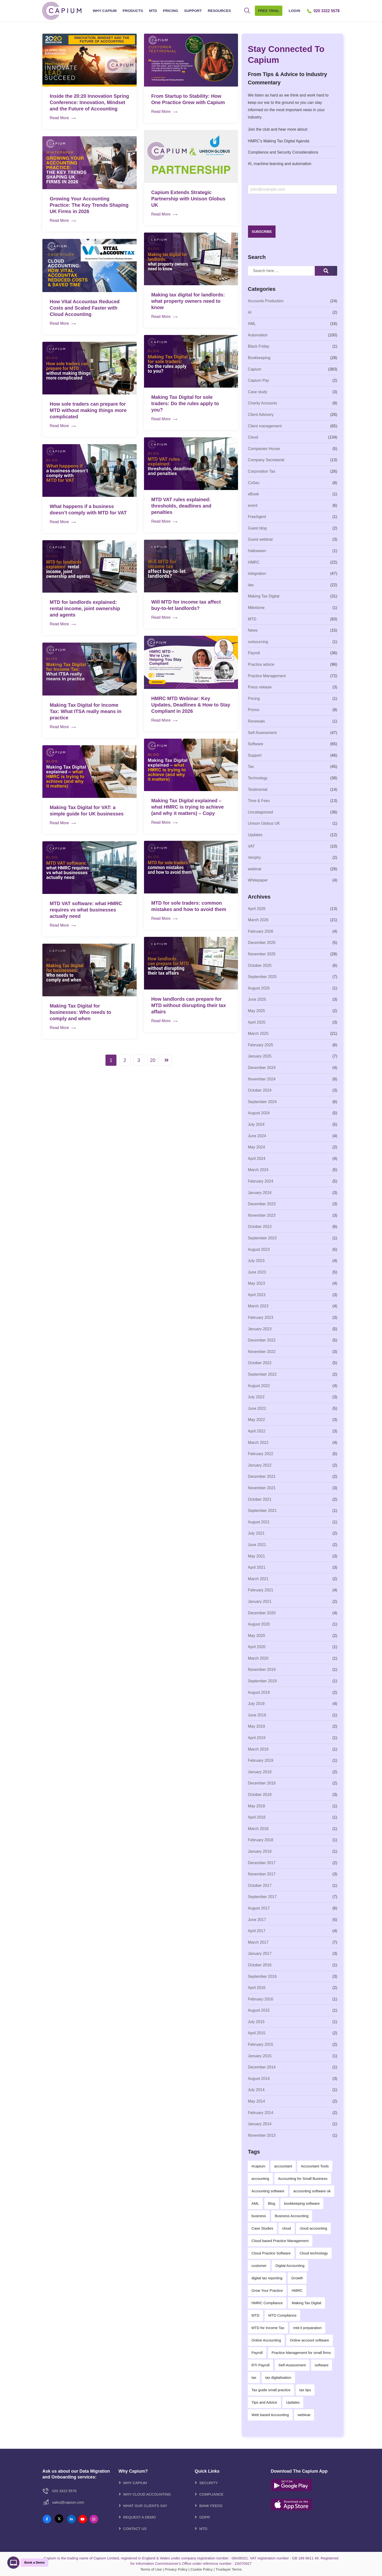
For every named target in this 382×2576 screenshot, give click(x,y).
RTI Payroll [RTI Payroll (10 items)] (260, 2365)
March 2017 (258, 1942)
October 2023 (259, 1226)
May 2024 (256, 1147)
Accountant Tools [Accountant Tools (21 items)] (315, 2166)
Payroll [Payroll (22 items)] (257, 2353)
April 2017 (256, 1931)
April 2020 (256, 1647)
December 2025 (262, 942)
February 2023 (260, 1317)
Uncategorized (260, 812)
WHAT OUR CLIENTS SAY (145, 2506)
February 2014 (260, 2113)
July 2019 (256, 1704)
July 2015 (256, 2022)
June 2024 (257, 1136)
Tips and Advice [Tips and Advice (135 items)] (264, 2402)
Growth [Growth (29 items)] (297, 2278)
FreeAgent (257, 517)
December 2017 (262, 1863)
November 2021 (262, 1488)
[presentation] (285, 217)
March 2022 (258, 1442)
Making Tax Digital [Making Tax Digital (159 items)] (306, 2303)
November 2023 (262, 1215)
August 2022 (259, 1386)
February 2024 (260, 1181)
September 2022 (262, 1374)
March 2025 (258, 1033)
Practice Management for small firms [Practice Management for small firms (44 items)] (301, 2353)
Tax (251, 766)
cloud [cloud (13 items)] (286, 2228)
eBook (253, 494)
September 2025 (262, 977)
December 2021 (262, 1476)
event (252, 505)
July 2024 (256, 1124)
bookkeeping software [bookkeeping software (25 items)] (302, 2203)
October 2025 (259, 965)
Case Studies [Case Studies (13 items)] (262, 2228)
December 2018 (262, 1783)
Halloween (257, 551)
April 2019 (256, 1738)
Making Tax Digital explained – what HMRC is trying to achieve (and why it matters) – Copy (187, 807)
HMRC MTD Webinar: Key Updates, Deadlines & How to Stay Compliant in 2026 (190, 705)
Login (294, 11)
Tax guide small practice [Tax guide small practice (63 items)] (270, 2390)
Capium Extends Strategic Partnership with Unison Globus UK (188, 199)
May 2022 (256, 1420)
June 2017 (257, 1920)
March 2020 (258, 1658)
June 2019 (257, 1715)
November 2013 (262, 2135)
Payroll (254, 653)
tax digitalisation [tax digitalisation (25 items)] (278, 2377)
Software (255, 744)
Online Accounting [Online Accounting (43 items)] (266, 2340)
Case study (257, 392)
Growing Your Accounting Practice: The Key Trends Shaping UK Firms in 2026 (89, 205)
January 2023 (259, 1329)
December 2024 (262, 1068)
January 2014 (259, 2124)
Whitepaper (258, 880)
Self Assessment (262, 733)
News (253, 630)
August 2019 (259, 1692)
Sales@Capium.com (68, 2502)
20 (152, 1060)
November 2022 (262, 1352)
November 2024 (262, 1079)
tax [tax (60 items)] (253, 2377)
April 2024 (256, 1158)
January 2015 (259, 2056)
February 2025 (260, 1045)
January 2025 (259, 1056)
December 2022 (262, 1340)
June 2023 (257, 1272)
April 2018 (256, 1817)
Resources (219, 11)
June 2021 (257, 1545)
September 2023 (262, 1238)
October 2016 (259, 1965)
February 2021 (260, 1590)
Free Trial (268, 11)
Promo (253, 710)
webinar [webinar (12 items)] (304, 2415)
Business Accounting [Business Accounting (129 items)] (291, 2216)
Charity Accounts (262, 403)
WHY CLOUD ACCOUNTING (147, 2494)
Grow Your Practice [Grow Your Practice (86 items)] (267, 2290)
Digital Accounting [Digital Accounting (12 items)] (289, 2265)
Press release (260, 687)
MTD (153, 11)
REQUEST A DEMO (139, 2517)
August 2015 (259, 2010)
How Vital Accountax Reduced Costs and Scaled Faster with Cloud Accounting (85, 308)
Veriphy (254, 857)
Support (193, 11)
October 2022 (259, 1363)
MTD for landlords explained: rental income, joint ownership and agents (85, 608)
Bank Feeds (210, 2506)
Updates (255, 835)
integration (257, 573)
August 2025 (259, 988)
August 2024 (259, 1113)
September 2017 (262, 1897)
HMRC (253, 562)
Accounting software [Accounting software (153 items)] (267, 2191)
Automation (257, 335)
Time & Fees (259, 801)
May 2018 (256, 1806)
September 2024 (262, 1102)
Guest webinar (260, 539)
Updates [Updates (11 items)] (293, 2402)
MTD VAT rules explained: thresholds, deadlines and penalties (181, 506)
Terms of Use (151, 2569)
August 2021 (259, 1522)
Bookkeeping (259, 358)
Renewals (256, 721)
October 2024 (259, 1090)
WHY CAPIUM (135, 2483)
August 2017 (259, 1908)
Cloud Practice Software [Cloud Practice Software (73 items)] (271, 2253)
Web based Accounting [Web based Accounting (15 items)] (270, 2415)
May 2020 (256, 1636)
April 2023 (256, 1295)
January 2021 (259, 1601)
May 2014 (256, 2101)
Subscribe (262, 232)
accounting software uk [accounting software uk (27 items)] (312, 2191)
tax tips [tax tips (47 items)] (305, 2390)
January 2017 (259, 1953)
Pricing (170, 11)
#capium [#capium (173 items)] (258, 2166)
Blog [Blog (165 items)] (271, 2203)
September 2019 (262, 1681)
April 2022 (256, 1431)
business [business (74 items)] (258, 2216)
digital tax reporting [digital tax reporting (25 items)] (266, 2278)
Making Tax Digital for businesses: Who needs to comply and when (80, 1012)
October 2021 (259, 1499)
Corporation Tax (261, 471)
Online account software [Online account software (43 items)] (309, 2340)
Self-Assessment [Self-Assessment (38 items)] (292, 2365)
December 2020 (262, 1613)
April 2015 (256, 2033)
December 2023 (262, 1204)
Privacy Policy (176, 2569)
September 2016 (262, 1976)
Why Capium (105, 11)
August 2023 (259, 1249)
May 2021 (256, 1556)
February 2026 (260, 931)
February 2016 (260, 1999)
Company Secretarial (266, 460)
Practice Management (267, 676)
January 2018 (259, 1851)
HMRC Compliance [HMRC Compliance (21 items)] (267, 2303)
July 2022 (256, 1397)
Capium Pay (258, 380)
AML (252, 324)
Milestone (256, 608)
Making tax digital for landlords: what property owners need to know (188, 301)
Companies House (264, 449)
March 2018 (258, 1829)
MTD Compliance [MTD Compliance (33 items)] (282, 2315)
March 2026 (258, 920)
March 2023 (258, 1306)
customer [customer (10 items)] (259, 2265)
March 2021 (258, 1579)
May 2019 (256, 1726)
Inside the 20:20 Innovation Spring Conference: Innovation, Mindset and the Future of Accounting (89, 102)
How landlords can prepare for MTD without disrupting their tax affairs (188, 1005)
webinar (254, 869)
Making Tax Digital (263, 596)
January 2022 (259, 1465)
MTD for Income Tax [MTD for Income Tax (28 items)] (267, 2328)
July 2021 (256, 1533)
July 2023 (256, 1261)
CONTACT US (135, 2529)
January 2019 (259, 1772)
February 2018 (260, 1840)
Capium (254, 369)
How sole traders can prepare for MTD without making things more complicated (88, 410)
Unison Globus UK (264, 823)
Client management (265, 426)
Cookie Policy (202, 2569)
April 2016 (256, 1988)
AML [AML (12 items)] (255, 2203)
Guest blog (257, 528)
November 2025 (262, 954)
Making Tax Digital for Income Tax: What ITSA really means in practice (86, 711)
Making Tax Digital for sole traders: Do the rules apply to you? (185, 403)
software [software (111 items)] (322, 2365)
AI (249, 312)
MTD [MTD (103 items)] (255, 2315)
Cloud (253, 437)
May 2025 (256, 1011)
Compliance (211, 2494)
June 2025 (257, 999)
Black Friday (258, 346)
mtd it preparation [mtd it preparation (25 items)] (307, 2328)
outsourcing (258, 642)
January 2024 (259, 1193)
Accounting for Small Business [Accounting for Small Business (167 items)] (302, 2178)
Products (133, 11)
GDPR (204, 2517)
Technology (257, 778)
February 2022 (260, 1454)
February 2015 (260, 2044)
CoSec (253, 483)
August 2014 (259, 2078)
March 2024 (258, 1170)
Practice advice (261, 664)
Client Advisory (261, 414)
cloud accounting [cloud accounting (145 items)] (313, 2228)
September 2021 (262, 1510)
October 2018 (259, 1794)
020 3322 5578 (64, 2491)
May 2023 (256, 1283)
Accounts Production (266, 301)
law (251, 585)
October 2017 (259, 1885)
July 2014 (256, 2090)
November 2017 (262, 1874)
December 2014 (262, 2067)
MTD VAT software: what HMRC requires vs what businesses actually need (86, 910)
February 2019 (260, 1760)
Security (208, 2483)
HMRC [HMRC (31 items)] (297, 2290)
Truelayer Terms (229, 2569)
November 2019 (262, 1669)
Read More (63, 118)
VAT (251, 846)
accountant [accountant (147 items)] (283, 2166)
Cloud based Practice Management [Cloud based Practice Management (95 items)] (279, 2241)
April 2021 (256, 1567)
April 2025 (256, 1022)
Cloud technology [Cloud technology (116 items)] (314, 2253)
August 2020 (259, 1624)
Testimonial (257, 789)
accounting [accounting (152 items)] (260, 2178)
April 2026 (256, 909)
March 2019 (258, 1749)
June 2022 (257, 1408)
